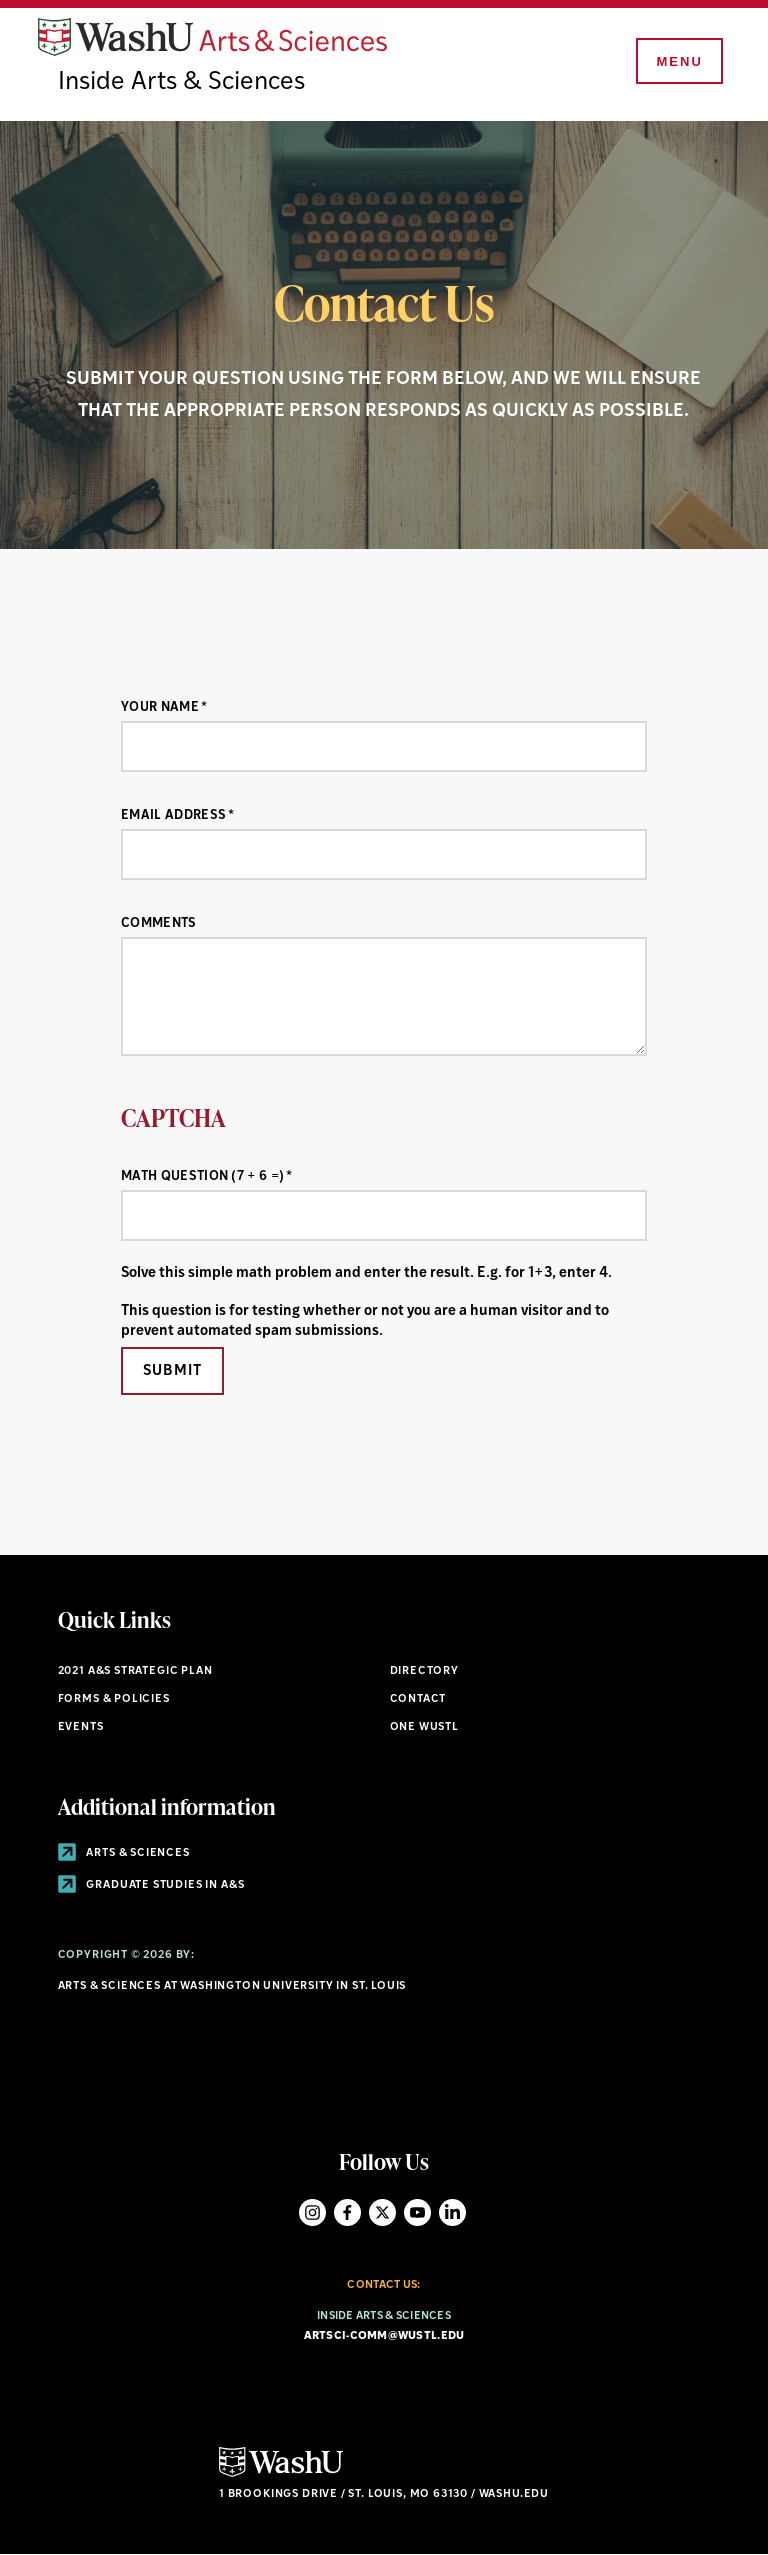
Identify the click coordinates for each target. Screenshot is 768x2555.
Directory (424, 1671)
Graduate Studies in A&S (151, 1885)
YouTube (417, 2212)
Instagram (312, 2212)
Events (81, 1727)
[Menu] (678, 62)
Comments (159, 923)
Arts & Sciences (124, 1853)
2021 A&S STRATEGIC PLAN (135, 1671)
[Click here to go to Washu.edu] (281, 2474)
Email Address (173, 815)
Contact (418, 1699)
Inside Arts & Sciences (181, 82)
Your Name (160, 707)
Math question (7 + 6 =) (202, 1176)
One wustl (424, 1727)
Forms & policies (114, 1699)
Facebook (347, 2212)
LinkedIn (452, 2212)
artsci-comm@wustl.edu (384, 2336)
